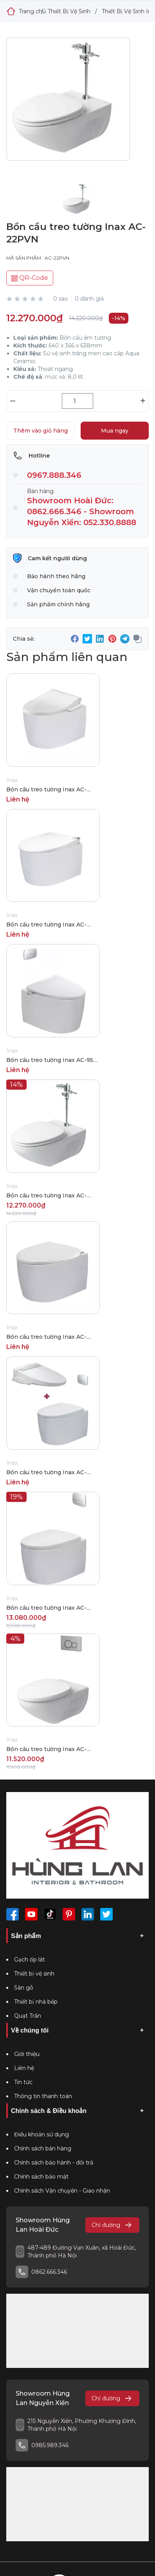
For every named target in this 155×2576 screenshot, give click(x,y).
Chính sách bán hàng (42, 2148)
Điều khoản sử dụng (41, 2134)
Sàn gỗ (23, 1987)
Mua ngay (114, 430)
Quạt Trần (27, 2015)
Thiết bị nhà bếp (36, 2001)
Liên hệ (24, 2068)
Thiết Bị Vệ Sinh (69, 11)
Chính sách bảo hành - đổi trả (53, 2162)
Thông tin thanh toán (43, 2096)
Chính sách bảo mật (41, 2176)
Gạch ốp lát (29, 1959)
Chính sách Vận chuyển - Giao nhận (62, 2190)
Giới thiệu (27, 2054)
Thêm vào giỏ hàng (40, 430)
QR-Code (29, 277)
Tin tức (23, 2082)
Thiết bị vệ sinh (34, 1973)
